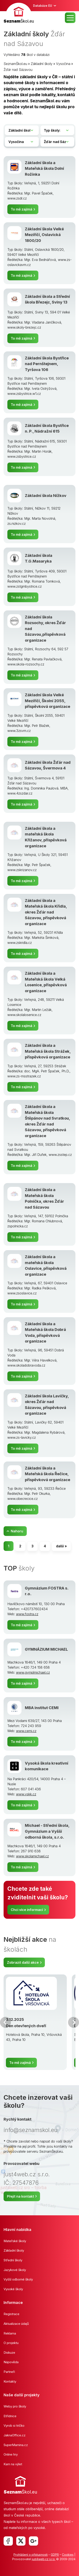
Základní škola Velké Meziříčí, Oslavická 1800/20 (44, 235)
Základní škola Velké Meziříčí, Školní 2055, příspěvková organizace (47, 700)
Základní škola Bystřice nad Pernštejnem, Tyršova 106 (47, 364)
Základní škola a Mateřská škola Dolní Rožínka (44, 168)
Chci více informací (27, 1910)
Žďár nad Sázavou (18, 69)
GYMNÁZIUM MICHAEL (46, 1649)
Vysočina (63, 64)
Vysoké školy (13, 2289)
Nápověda (11, 2362)
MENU (70, 17)
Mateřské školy (15, 2241)
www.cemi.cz (26, 1731)
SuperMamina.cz (16, 2445)
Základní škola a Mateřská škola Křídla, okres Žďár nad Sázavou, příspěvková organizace (46, 912)
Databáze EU (42, 5)
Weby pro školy (15, 2406)
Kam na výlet (13, 2464)
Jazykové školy (15, 2270)
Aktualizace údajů (16, 2324)
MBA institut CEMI (42, 1707)
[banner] (19, 13)
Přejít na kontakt (20, 2196)
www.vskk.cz (26, 1794)
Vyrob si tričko (14, 2426)
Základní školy (41, 64)
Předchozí (5, 2022)
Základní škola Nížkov (45, 495)
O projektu (11, 2343)
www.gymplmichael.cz (33, 1672)
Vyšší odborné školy (18, 2279)
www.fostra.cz (27, 1614)
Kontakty (10, 2381)
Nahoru (17, 1531)
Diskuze (9, 2353)
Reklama (10, 2333)
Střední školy (13, 2260)
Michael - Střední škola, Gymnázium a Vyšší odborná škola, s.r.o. (47, 1831)
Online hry (11, 2454)
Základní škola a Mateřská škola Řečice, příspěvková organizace (47, 1474)
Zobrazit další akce (23, 1962)
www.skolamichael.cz (32, 1856)
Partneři (9, 2372)
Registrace (11, 2314)
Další (73, 2022)
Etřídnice (10, 2416)
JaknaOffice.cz (14, 2435)
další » (61, 1546)
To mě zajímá (21, 209)
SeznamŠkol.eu (15, 64)
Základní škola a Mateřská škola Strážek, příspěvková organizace (48, 1051)
